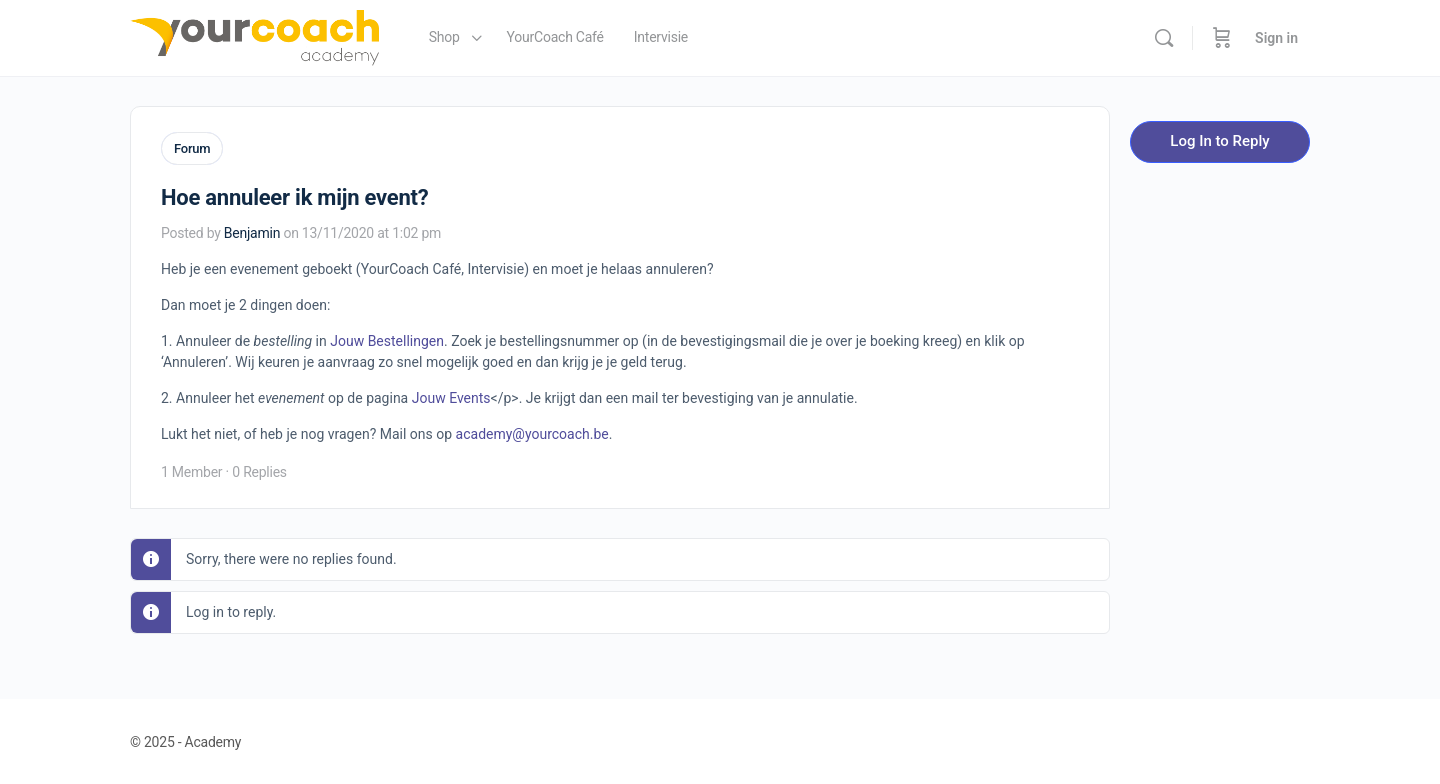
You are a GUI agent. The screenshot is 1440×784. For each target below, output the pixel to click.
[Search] (1164, 38)
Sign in (1276, 38)
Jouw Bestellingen (387, 339)
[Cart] (1222, 38)
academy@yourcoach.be (532, 432)
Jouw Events (451, 396)
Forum (192, 148)
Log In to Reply (1219, 141)
